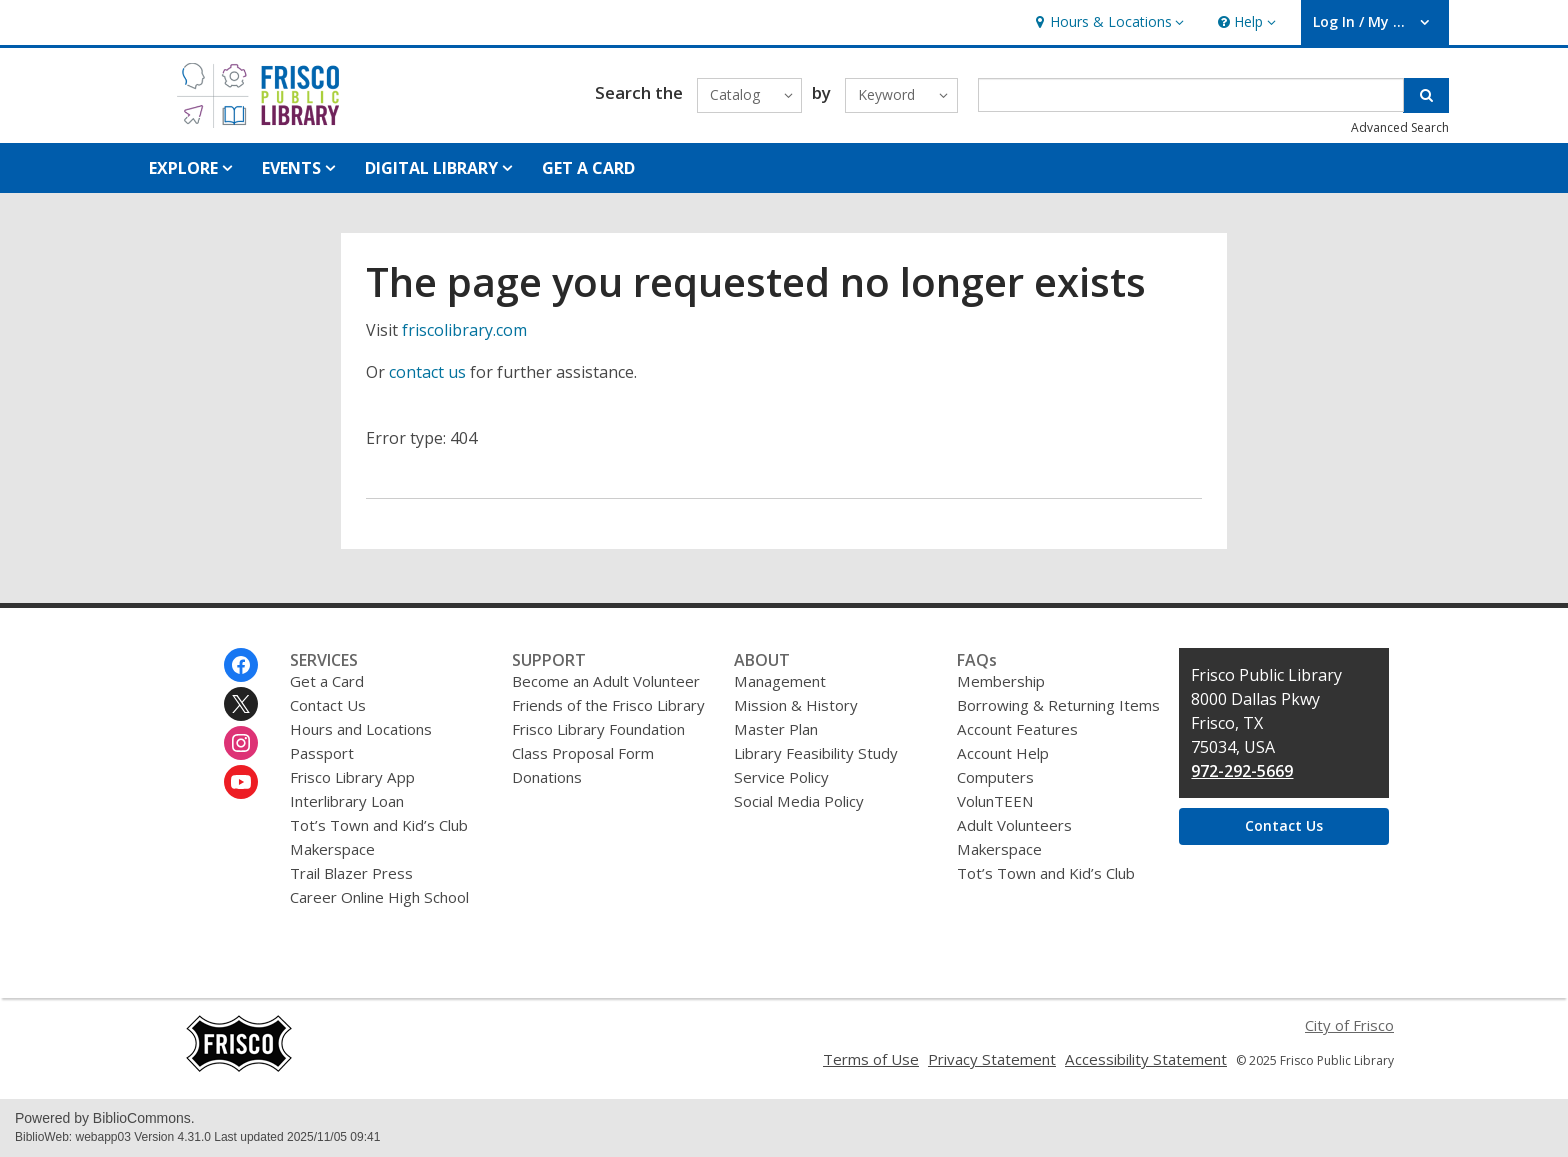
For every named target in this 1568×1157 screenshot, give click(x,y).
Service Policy (781, 777)
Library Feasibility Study (816, 753)
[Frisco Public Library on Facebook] (241, 665)
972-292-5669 (1242, 771)
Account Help (1003, 753)
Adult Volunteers (1014, 825)
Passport (322, 753)
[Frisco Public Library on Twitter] (241, 704)
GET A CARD (588, 168)
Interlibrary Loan (347, 801)
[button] (1107, 22)
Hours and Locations (361, 729)
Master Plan (776, 729)
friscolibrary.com (464, 330)
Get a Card (327, 681)
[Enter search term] (1191, 95)
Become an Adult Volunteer (606, 681)
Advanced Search (1400, 127)
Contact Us (328, 705)
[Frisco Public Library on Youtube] (241, 782)
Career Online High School (379, 897)
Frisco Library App (352, 777)
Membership (1001, 681)
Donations (547, 777)
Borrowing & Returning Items (1058, 705)
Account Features (1017, 729)
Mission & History (796, 705)
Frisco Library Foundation (598, 729)
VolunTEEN (995, 801)
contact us (427, 372)
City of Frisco (1349, 1025)
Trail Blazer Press (351, 873)
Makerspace (332, 849)
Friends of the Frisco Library (608, 705)
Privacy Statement (992, 1059)
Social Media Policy (799, 801)
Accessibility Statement (1146, 1059)
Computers (995, 777)
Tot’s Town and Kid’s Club (379, 825)
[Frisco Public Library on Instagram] (241, 743)
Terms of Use (871, 1059)
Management (780, 681)
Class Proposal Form (583, 753)
